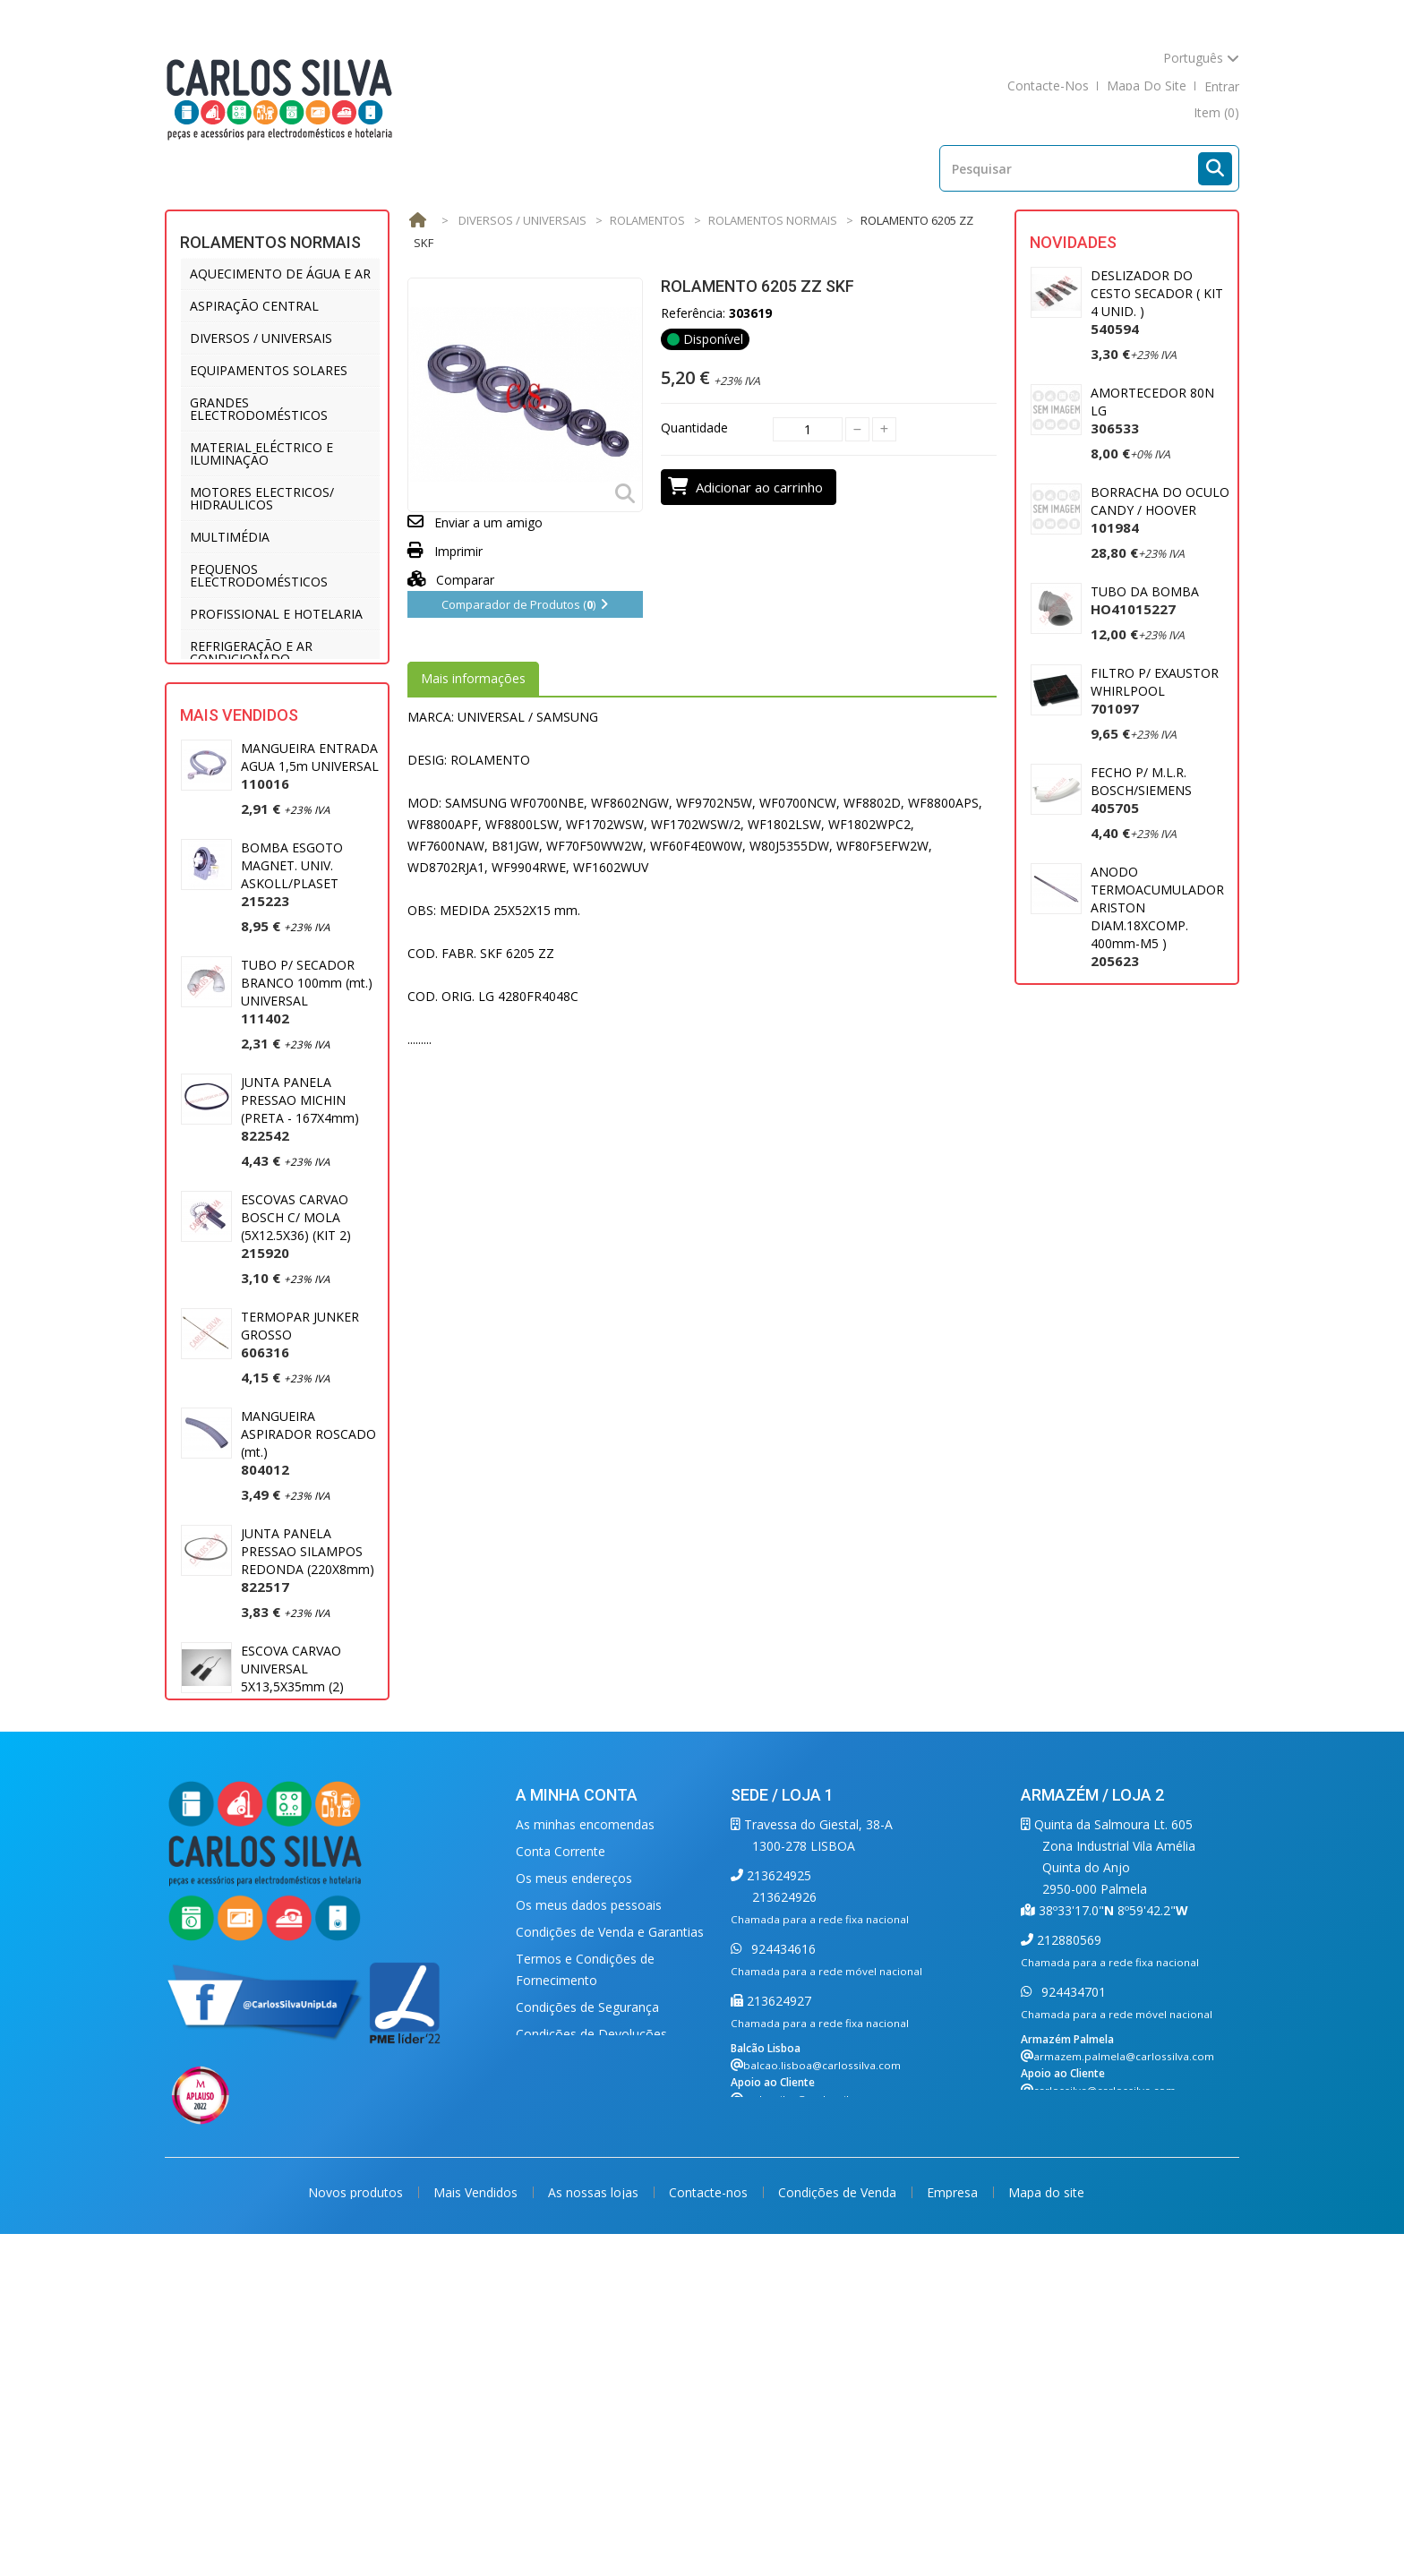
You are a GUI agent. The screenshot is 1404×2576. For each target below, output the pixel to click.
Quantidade (694, 427)
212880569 (1067, 2248)
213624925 (777, 2184)
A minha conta (577, 2103)
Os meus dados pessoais (589, 2213)
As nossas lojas (595, 2528)
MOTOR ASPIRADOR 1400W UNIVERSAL (1151, 1042)
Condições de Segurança (587, 2315)
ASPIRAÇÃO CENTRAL (254, 305)
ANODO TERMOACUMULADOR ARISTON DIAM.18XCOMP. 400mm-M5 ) (1157, 916)
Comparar (450, 579)
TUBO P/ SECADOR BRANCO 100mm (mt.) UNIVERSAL (306, 1083)
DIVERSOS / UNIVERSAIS (261, 338)
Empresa (954, 2528)
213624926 (784, 2205)
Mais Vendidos (239, 806)
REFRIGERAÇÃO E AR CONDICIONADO (251, 652)
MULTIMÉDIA (230, 536)
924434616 (782, 2257)
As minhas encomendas (585, 2133)
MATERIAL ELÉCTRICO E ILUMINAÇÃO (261, 453)
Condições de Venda (839, 2528)
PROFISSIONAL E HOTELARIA (276, 613)
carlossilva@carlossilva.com (814, 2408)
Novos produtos (357, 2528)
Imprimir (458, 551)
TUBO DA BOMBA (1145, 600)
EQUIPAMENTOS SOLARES (268, 370)
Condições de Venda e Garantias (610, 2240)
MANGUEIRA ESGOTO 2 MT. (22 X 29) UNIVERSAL (305, 1886)
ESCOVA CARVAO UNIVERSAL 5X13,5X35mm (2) (292, 1768)
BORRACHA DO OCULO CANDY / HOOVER (1160, 510)
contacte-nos (1048, 86)
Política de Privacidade (581, 2369)
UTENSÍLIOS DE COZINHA (266, 690)
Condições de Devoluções (591, 2342)
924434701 (1072, 2300)
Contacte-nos (710, 2528)
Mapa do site (1046, 2528)
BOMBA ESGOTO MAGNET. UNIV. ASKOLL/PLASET (292, 965)
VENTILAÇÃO (228, 723)
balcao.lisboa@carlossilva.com (822, 2374)
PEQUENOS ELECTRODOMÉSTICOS (259, 575)
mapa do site (1146, 86)
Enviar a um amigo (488, 522)
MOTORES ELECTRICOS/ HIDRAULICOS (262, 498)
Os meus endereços (574, 2186)
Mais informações (473, 678)
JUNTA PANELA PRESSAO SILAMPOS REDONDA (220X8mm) (307, 1651)
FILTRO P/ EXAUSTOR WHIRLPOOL (1155, 690)
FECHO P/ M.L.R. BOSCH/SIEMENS (1141, 790)
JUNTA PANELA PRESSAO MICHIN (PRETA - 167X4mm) (300, 1200)
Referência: (693, 312)
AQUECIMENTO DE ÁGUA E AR (280, 273)
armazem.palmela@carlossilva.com (1123, 2365)
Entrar (1221, 86)
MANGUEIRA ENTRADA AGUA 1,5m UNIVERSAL (310, 857)
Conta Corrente (560, 2160)
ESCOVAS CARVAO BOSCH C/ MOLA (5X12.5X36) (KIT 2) (296, 1317)
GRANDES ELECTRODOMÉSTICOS (259, 409)
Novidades (1073, 242)
